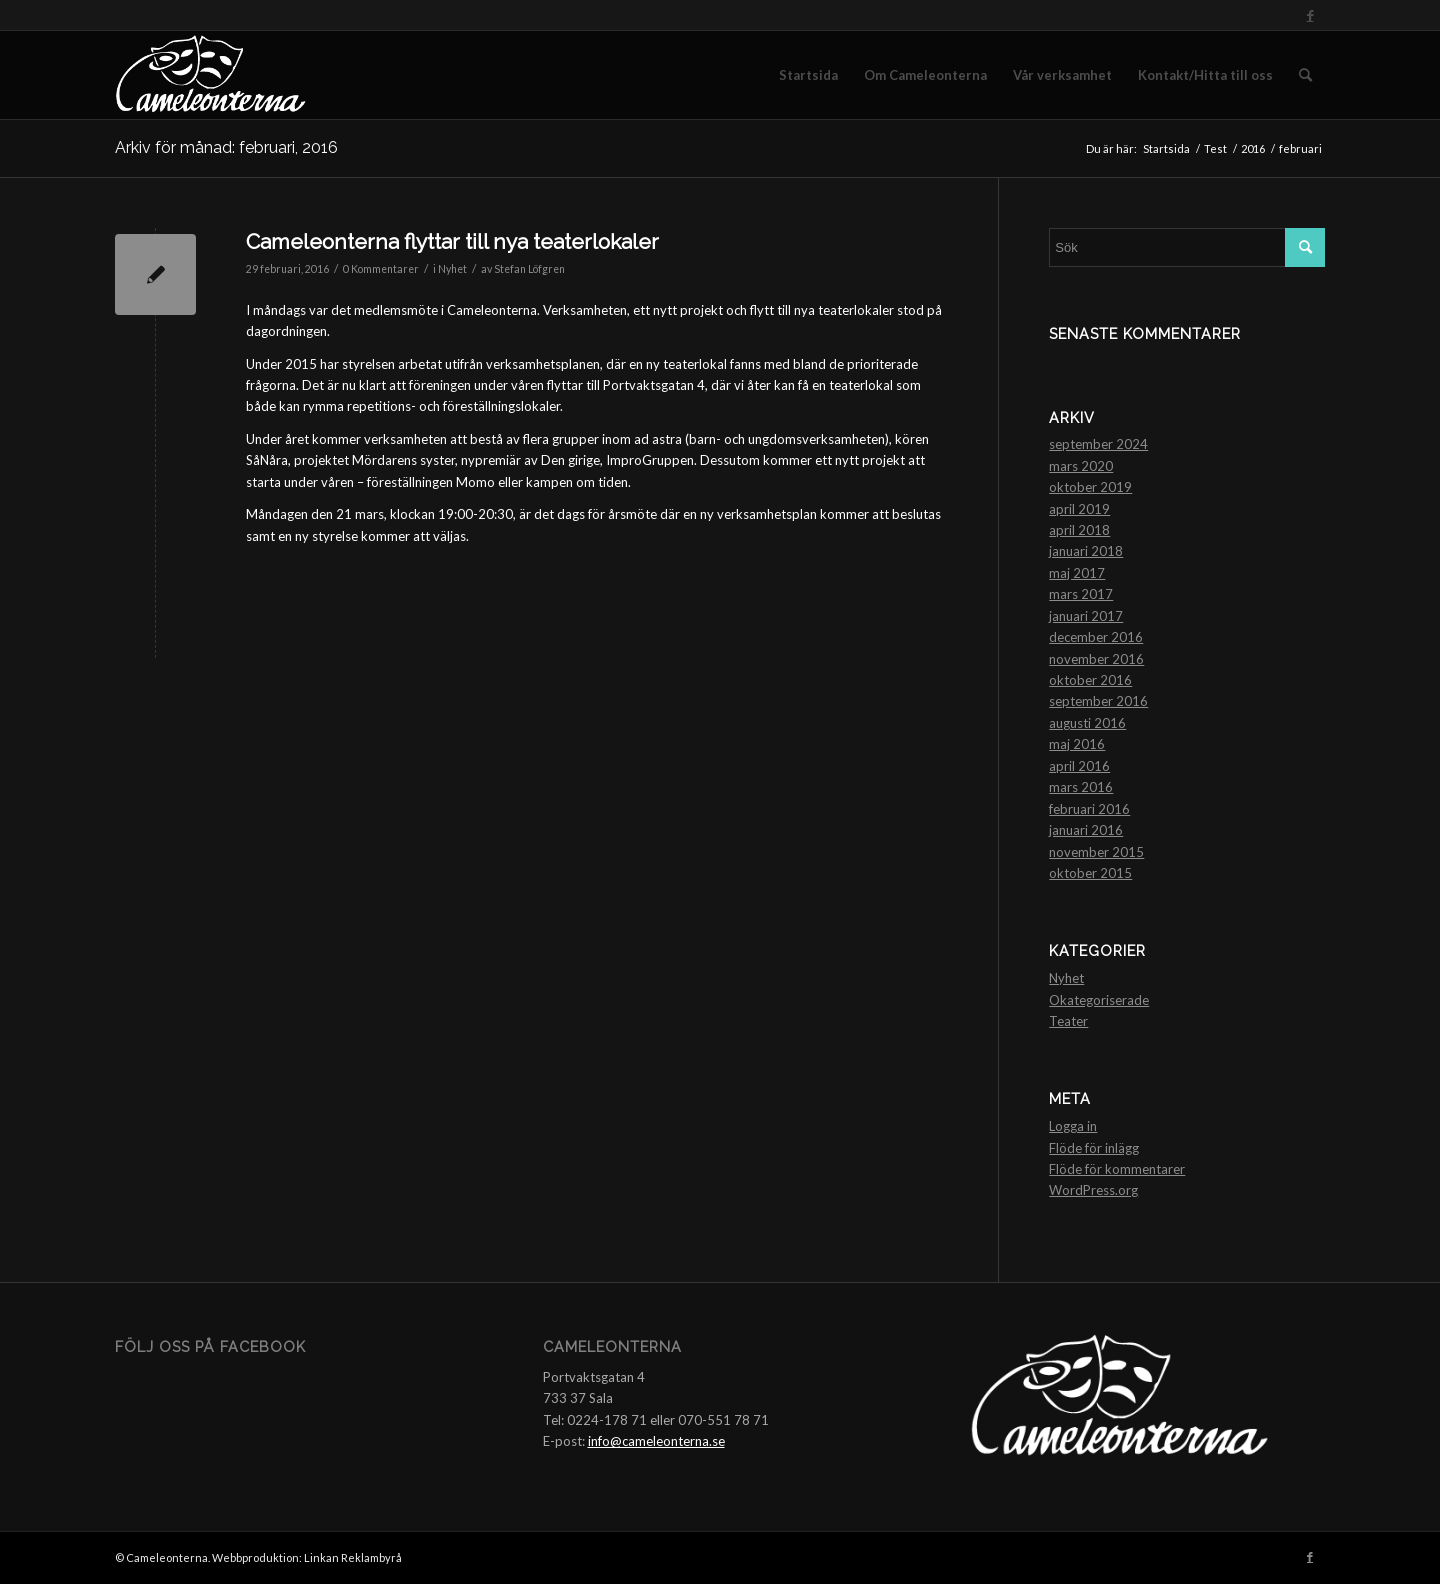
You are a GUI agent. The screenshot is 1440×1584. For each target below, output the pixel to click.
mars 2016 (1081, 787)
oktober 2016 (1090, 680)
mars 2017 (1081, 594)
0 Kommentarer (381, 269)
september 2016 (1098, 701)
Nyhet (452, 269)
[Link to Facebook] (1310, 15)
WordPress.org (1093, 1190)
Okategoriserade (1099, 1000)
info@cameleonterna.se (656, 1441)
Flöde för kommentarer (1117, 1169)
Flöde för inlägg (1094, 1148)
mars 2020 (1081, 466)
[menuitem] (808, 75)
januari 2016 (1086, 830)
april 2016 (1079, 766)
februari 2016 (1089, 809)
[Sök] (1305, 75)
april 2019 (1079, 509)
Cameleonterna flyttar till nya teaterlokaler (452, 241)
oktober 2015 (1090, 873)
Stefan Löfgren (529, 269)
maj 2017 (1077, 573)
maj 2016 (1077, 744)
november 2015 (1096, 852)
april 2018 (1079, 530)
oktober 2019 (1090, 487)
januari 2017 (1086, 616)
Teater (1068, 1021)
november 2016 (1096, 659)
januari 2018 (1086, 551)
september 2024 (1098, 444)
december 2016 (1096, 637)
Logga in (1073, 1126)
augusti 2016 (1087, 723)
